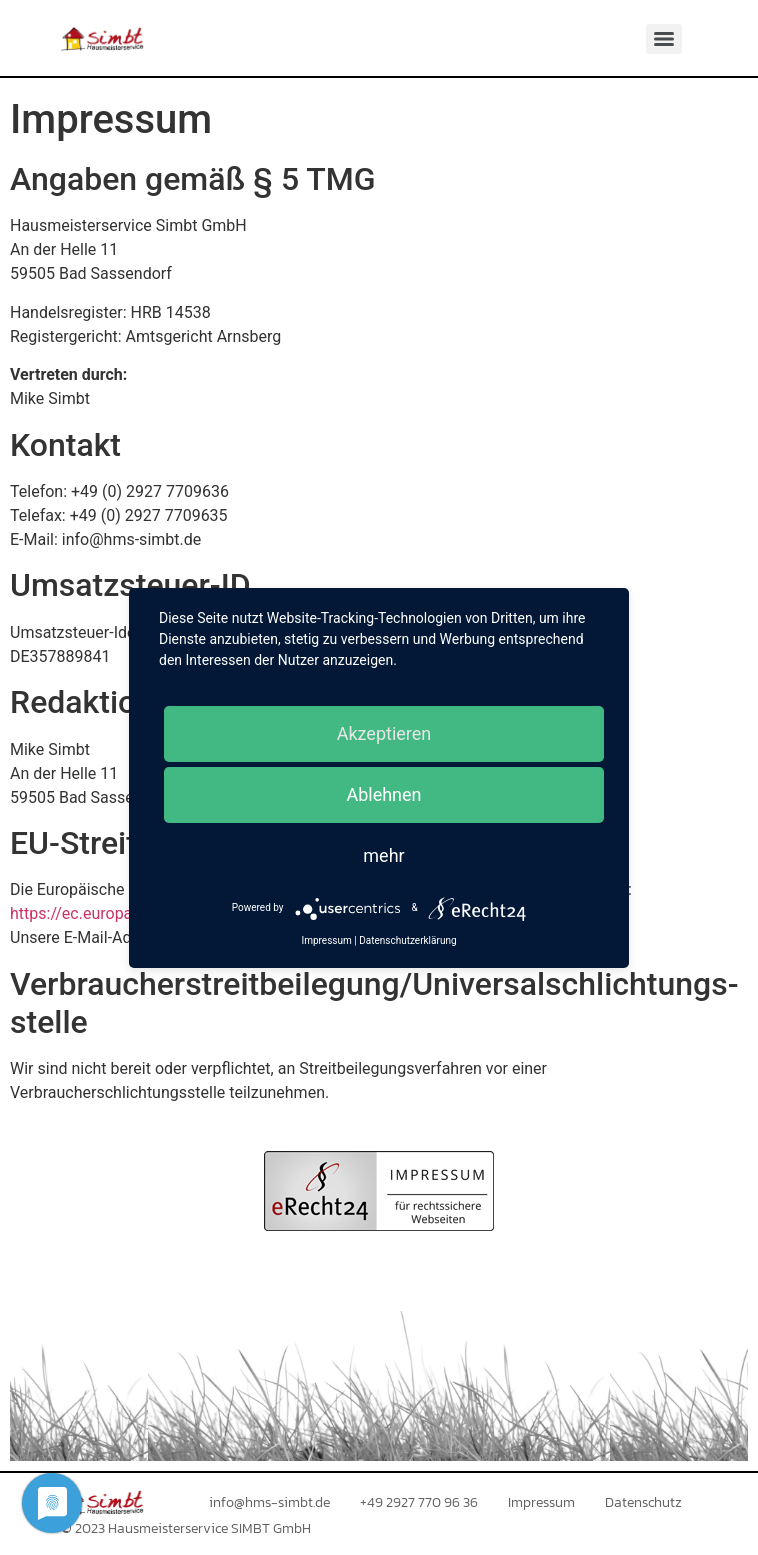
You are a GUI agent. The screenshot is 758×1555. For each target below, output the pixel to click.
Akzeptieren (384, 733)
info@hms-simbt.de (269, 1502)
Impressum (541, 1502)
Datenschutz (643, 1502)
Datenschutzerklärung (407, 940)
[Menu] (664, 39)
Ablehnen (383, 794)
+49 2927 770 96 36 (419, 1502)
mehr (383, 855)
